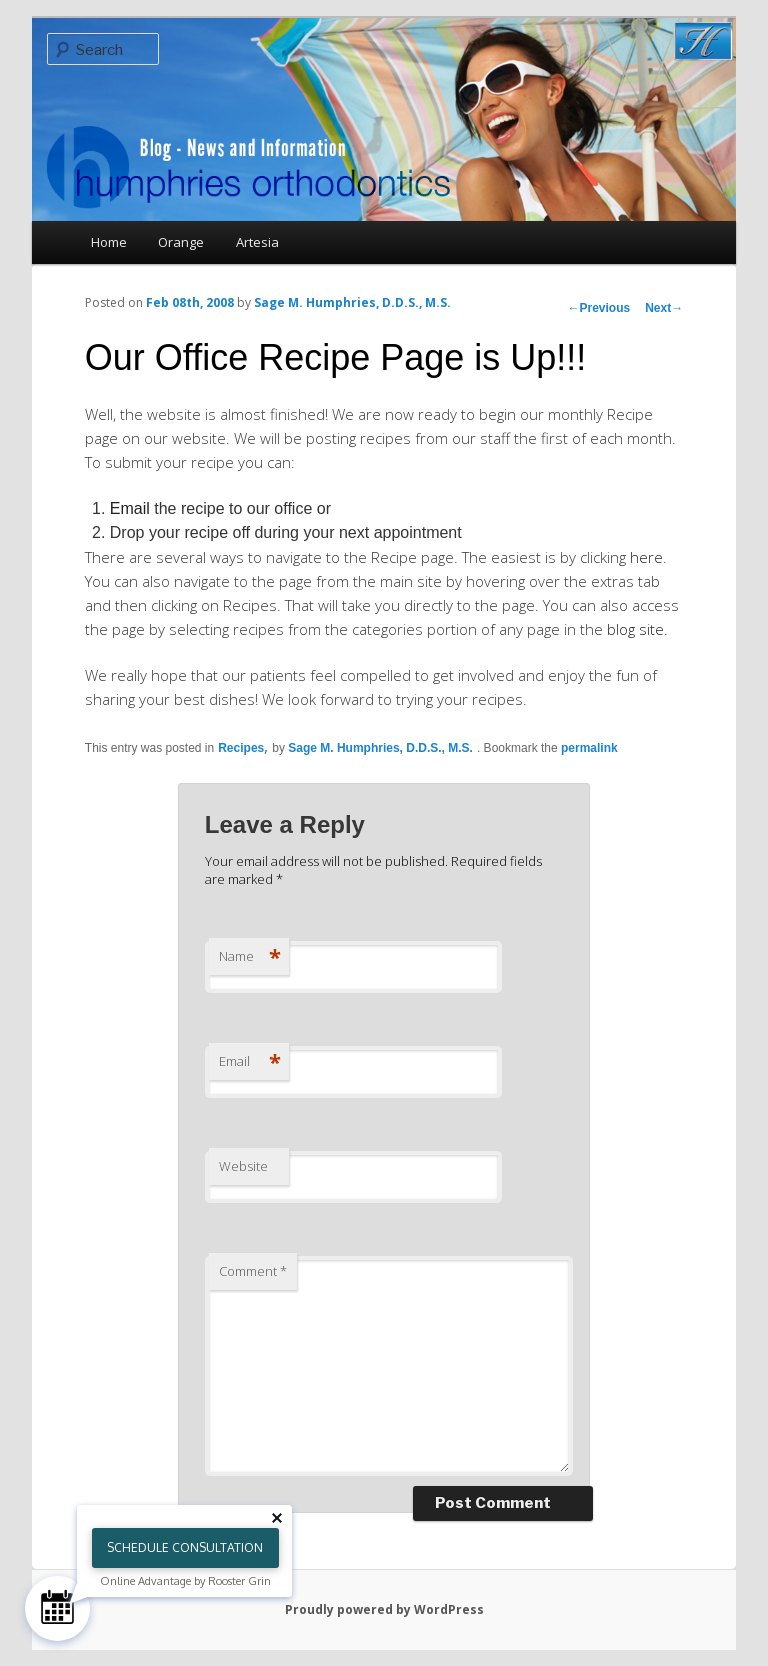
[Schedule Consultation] (57, 1608)
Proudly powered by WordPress (384, 1609)
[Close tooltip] (277, 1518)
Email (130, 508)
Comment (253, 1271)
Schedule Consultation (185, 1547)
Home (109, 242)
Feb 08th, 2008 (190, 302)
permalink (589, 748)
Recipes (241, 748)
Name (250, 956)
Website (243, 1166)
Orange (181, 242)
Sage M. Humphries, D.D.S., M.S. (352, 302)
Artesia (257, 242)
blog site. (637, 629)
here (646, 557)
